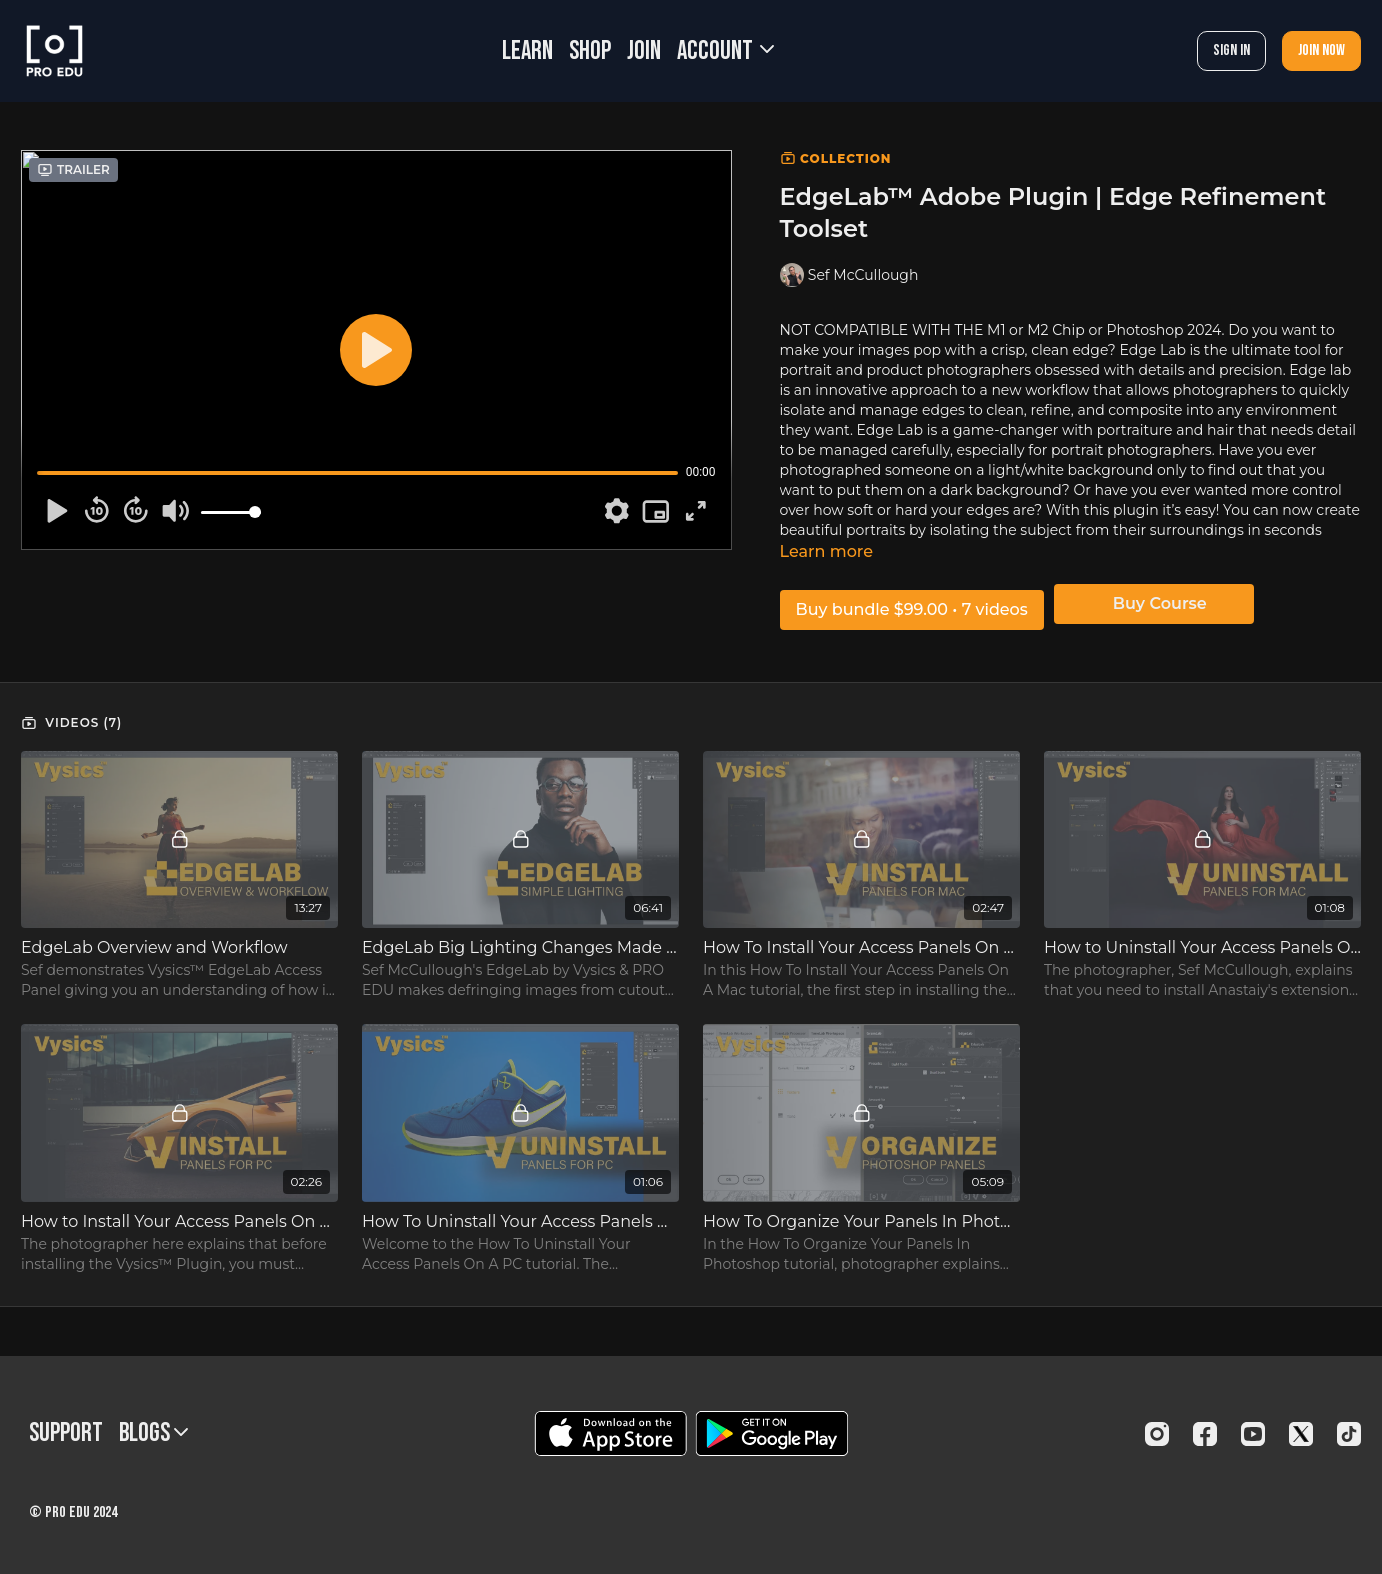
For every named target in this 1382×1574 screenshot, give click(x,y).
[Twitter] (1301, 1434)
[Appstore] (610, 1433)
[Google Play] (772, 1433)
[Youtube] (1253, 1434)
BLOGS (153, 1433)
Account (725, 51)
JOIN (644, 51)
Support (66, 1433)
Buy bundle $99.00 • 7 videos (912, 609)
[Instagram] (1157, 1434)
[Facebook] (1205, 1434)
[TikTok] (1349, 1434)
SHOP (590, 51)
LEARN (527, 51)
